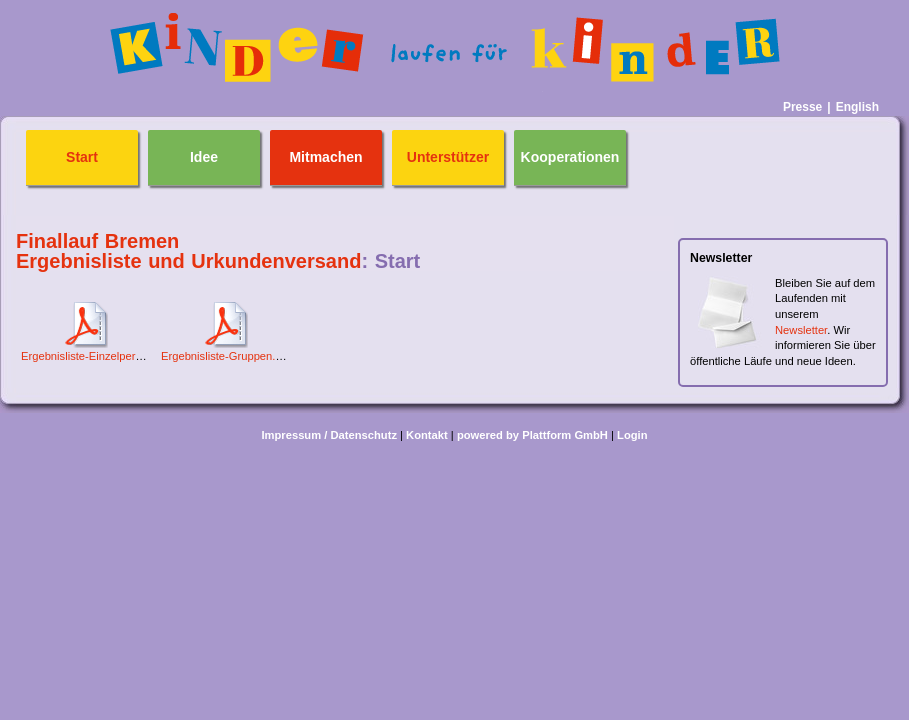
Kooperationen (570, 157)
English (857, 107)
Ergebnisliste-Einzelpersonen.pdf (103, 356)
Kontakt (427, 435)
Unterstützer (448, 157)
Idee (204, 157)
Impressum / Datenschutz (329, 435)
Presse (802, 107)
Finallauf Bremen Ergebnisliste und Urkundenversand (188, 251)
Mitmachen (325, 157)
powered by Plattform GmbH (532, 435)
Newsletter (801, 330)
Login (632, 435)
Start (82, 157)
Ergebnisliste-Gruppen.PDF (229, 356)
